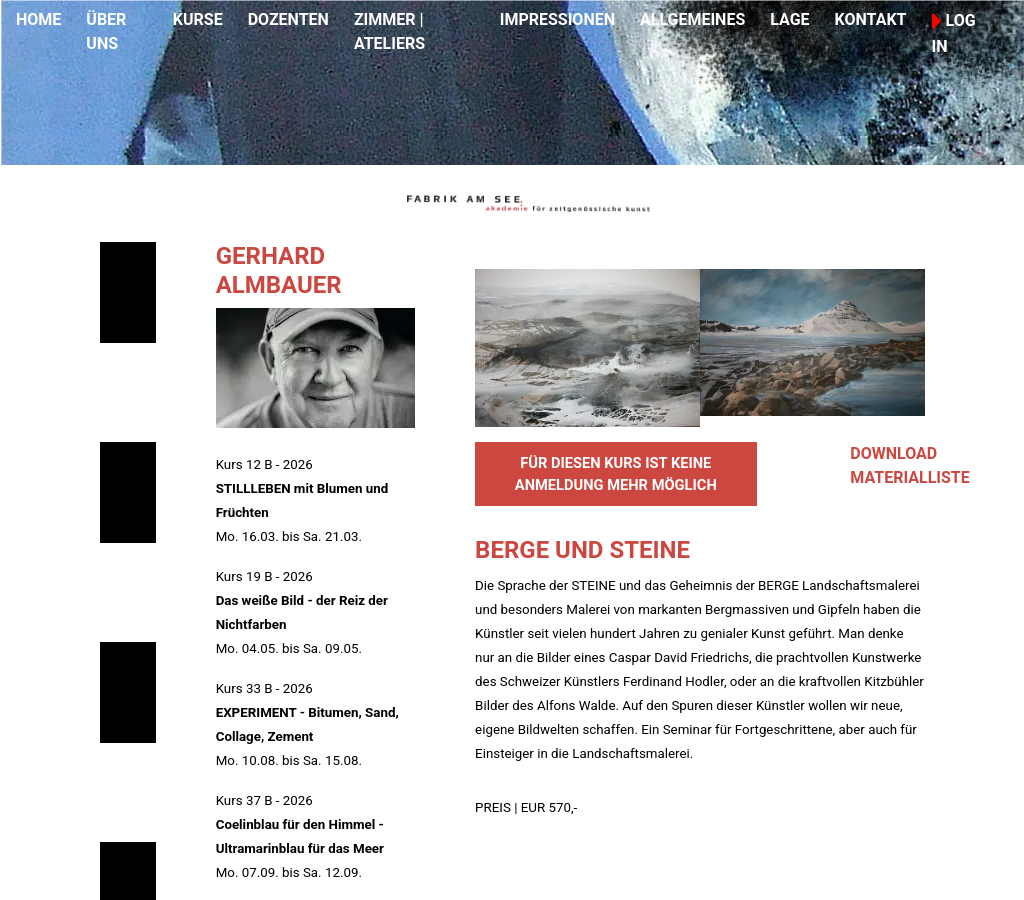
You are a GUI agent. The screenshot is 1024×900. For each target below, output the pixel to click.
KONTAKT (871, 19)
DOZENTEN (288, 19)
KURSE (198, 19)
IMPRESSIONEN (557, 19)
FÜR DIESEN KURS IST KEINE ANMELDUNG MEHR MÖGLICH (616, 474)
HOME (38, 19)
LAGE (789, 19)
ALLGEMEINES (692, 19)
